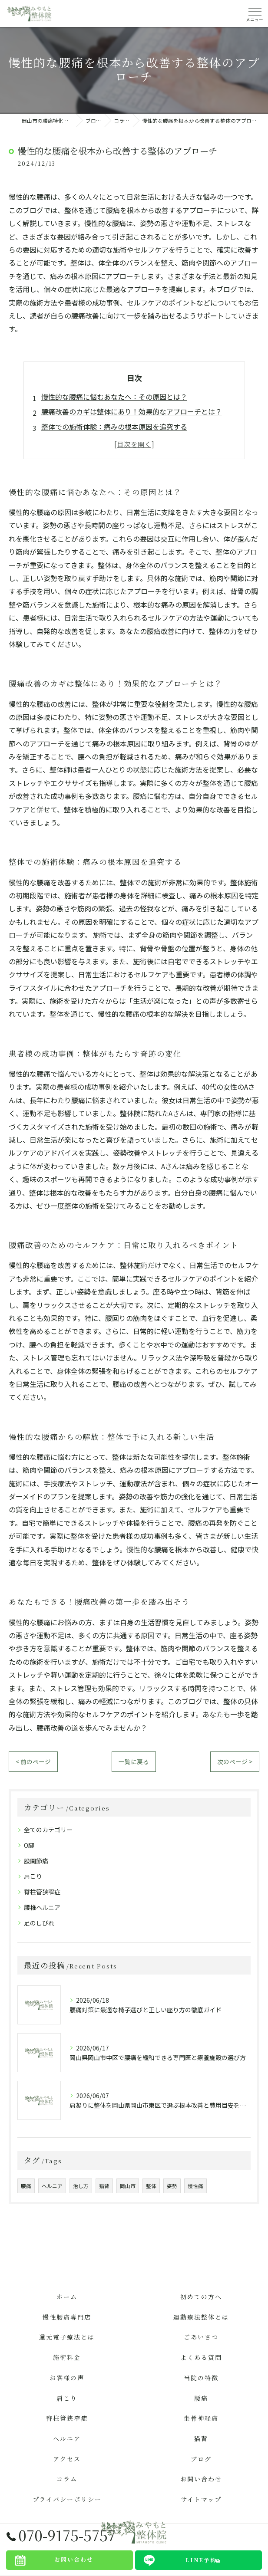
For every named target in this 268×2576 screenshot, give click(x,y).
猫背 (104, 2185)
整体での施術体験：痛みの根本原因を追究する (114, 426)
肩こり (33, 1876)
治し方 (81, 2185)
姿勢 (172, 2185)
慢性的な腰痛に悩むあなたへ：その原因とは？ (114, 396)
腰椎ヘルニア (42, 1907)
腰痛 (26, 2185)
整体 (151, 2185)
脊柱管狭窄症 (42, 1891)
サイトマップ (201, 2499)
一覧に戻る (134, 1761)
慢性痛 (195, 2185)
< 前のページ (33, 1761)
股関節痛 (36, 1860)
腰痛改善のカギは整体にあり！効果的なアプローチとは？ (131, 411)
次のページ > (234, 1761)
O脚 (29, 1845)
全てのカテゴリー (48, 1829)
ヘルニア (52, 2185)
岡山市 (128, 2185)
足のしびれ (39, 1923)
